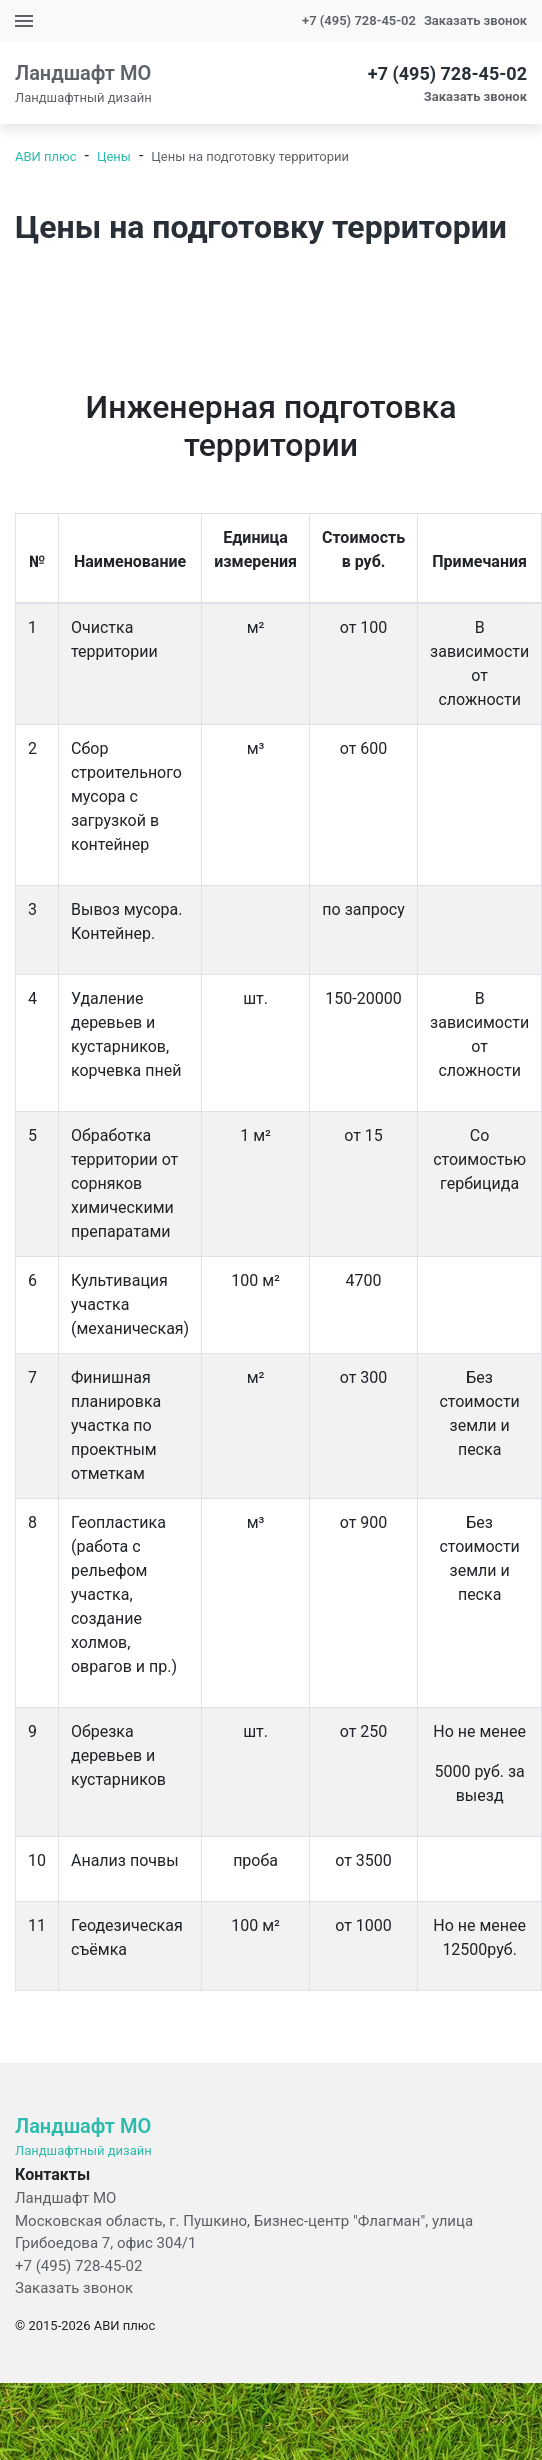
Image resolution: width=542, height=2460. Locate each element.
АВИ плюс (46, 156)
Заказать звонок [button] (475, 20)
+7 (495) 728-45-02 (359, 20)
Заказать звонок (74, 2288)
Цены (114, 156)
